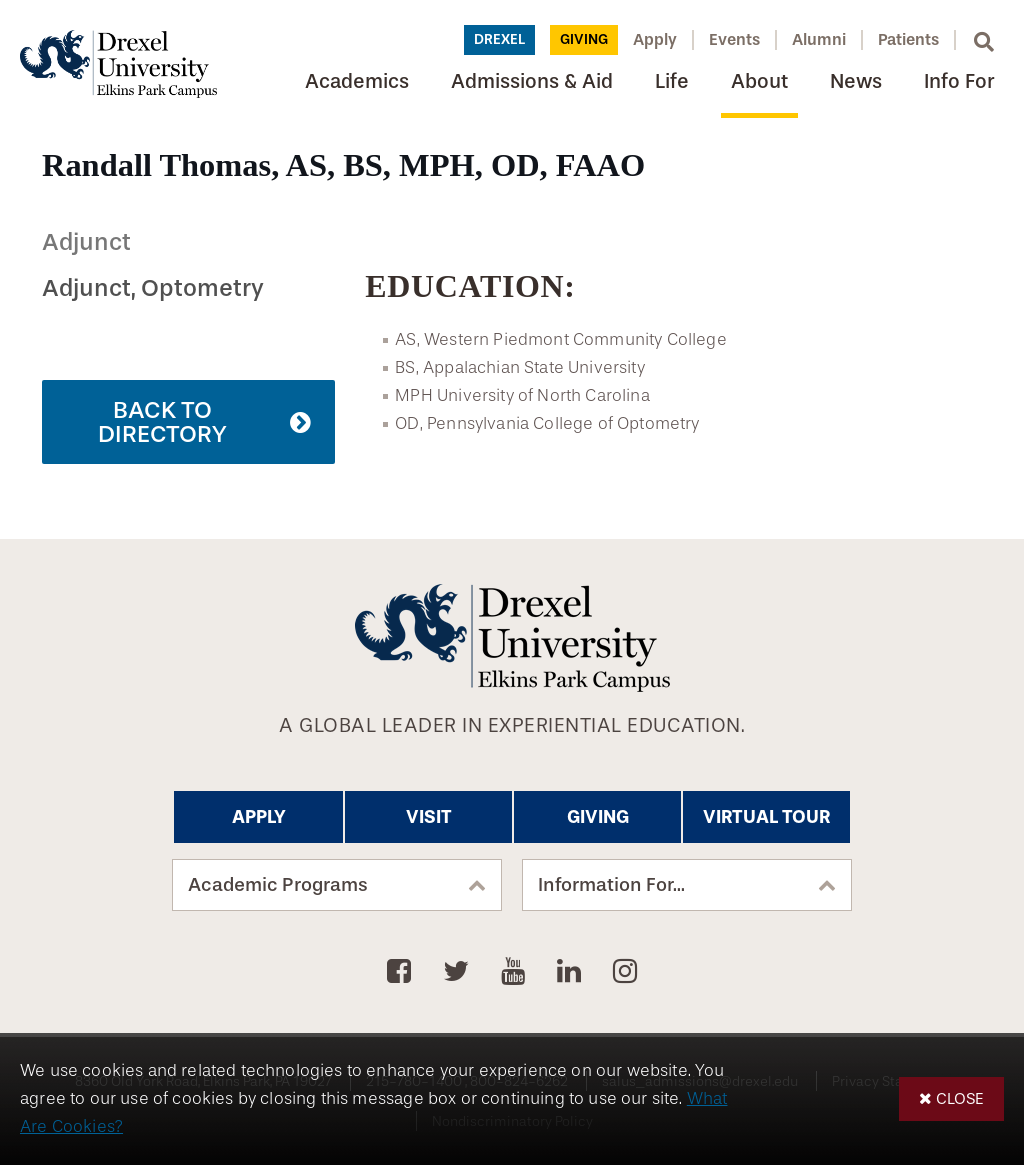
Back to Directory (162, 422)
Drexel (499, 39)
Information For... (611, 885)
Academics (357, 81)
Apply (655, 39)
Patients (908, 39)
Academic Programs (278, 885)
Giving (584, 39)
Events (734, 39)
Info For (959, 81)
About (759, 81)
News (856, 81)
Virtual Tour (766, 817)
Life (672, 81)
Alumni (819, 39)
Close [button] (960, 1098)
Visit (429, 817)
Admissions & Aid (532, 81)
